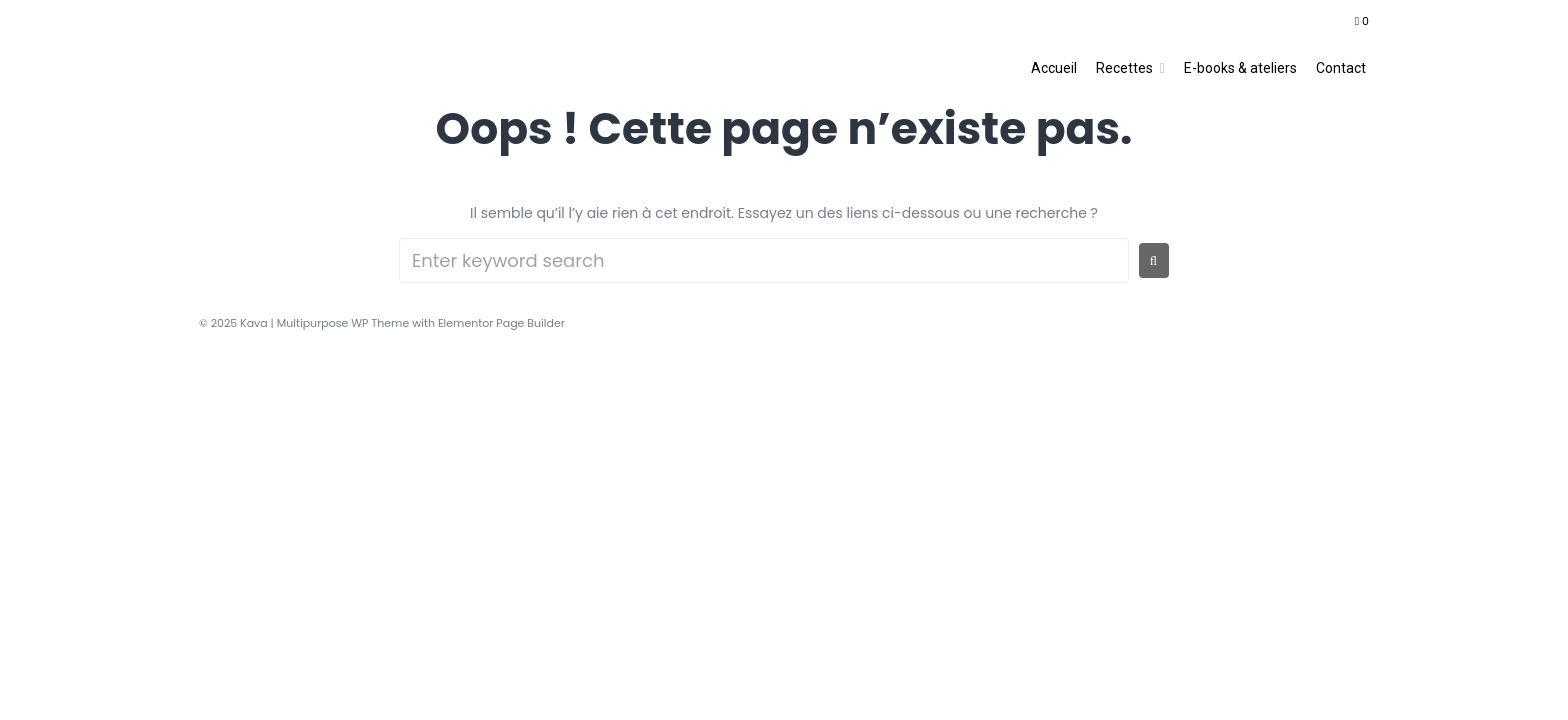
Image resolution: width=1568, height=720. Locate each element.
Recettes (1124, 68)
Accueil (1054, 68)
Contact (1341, 68)
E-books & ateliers (1240, 68)
